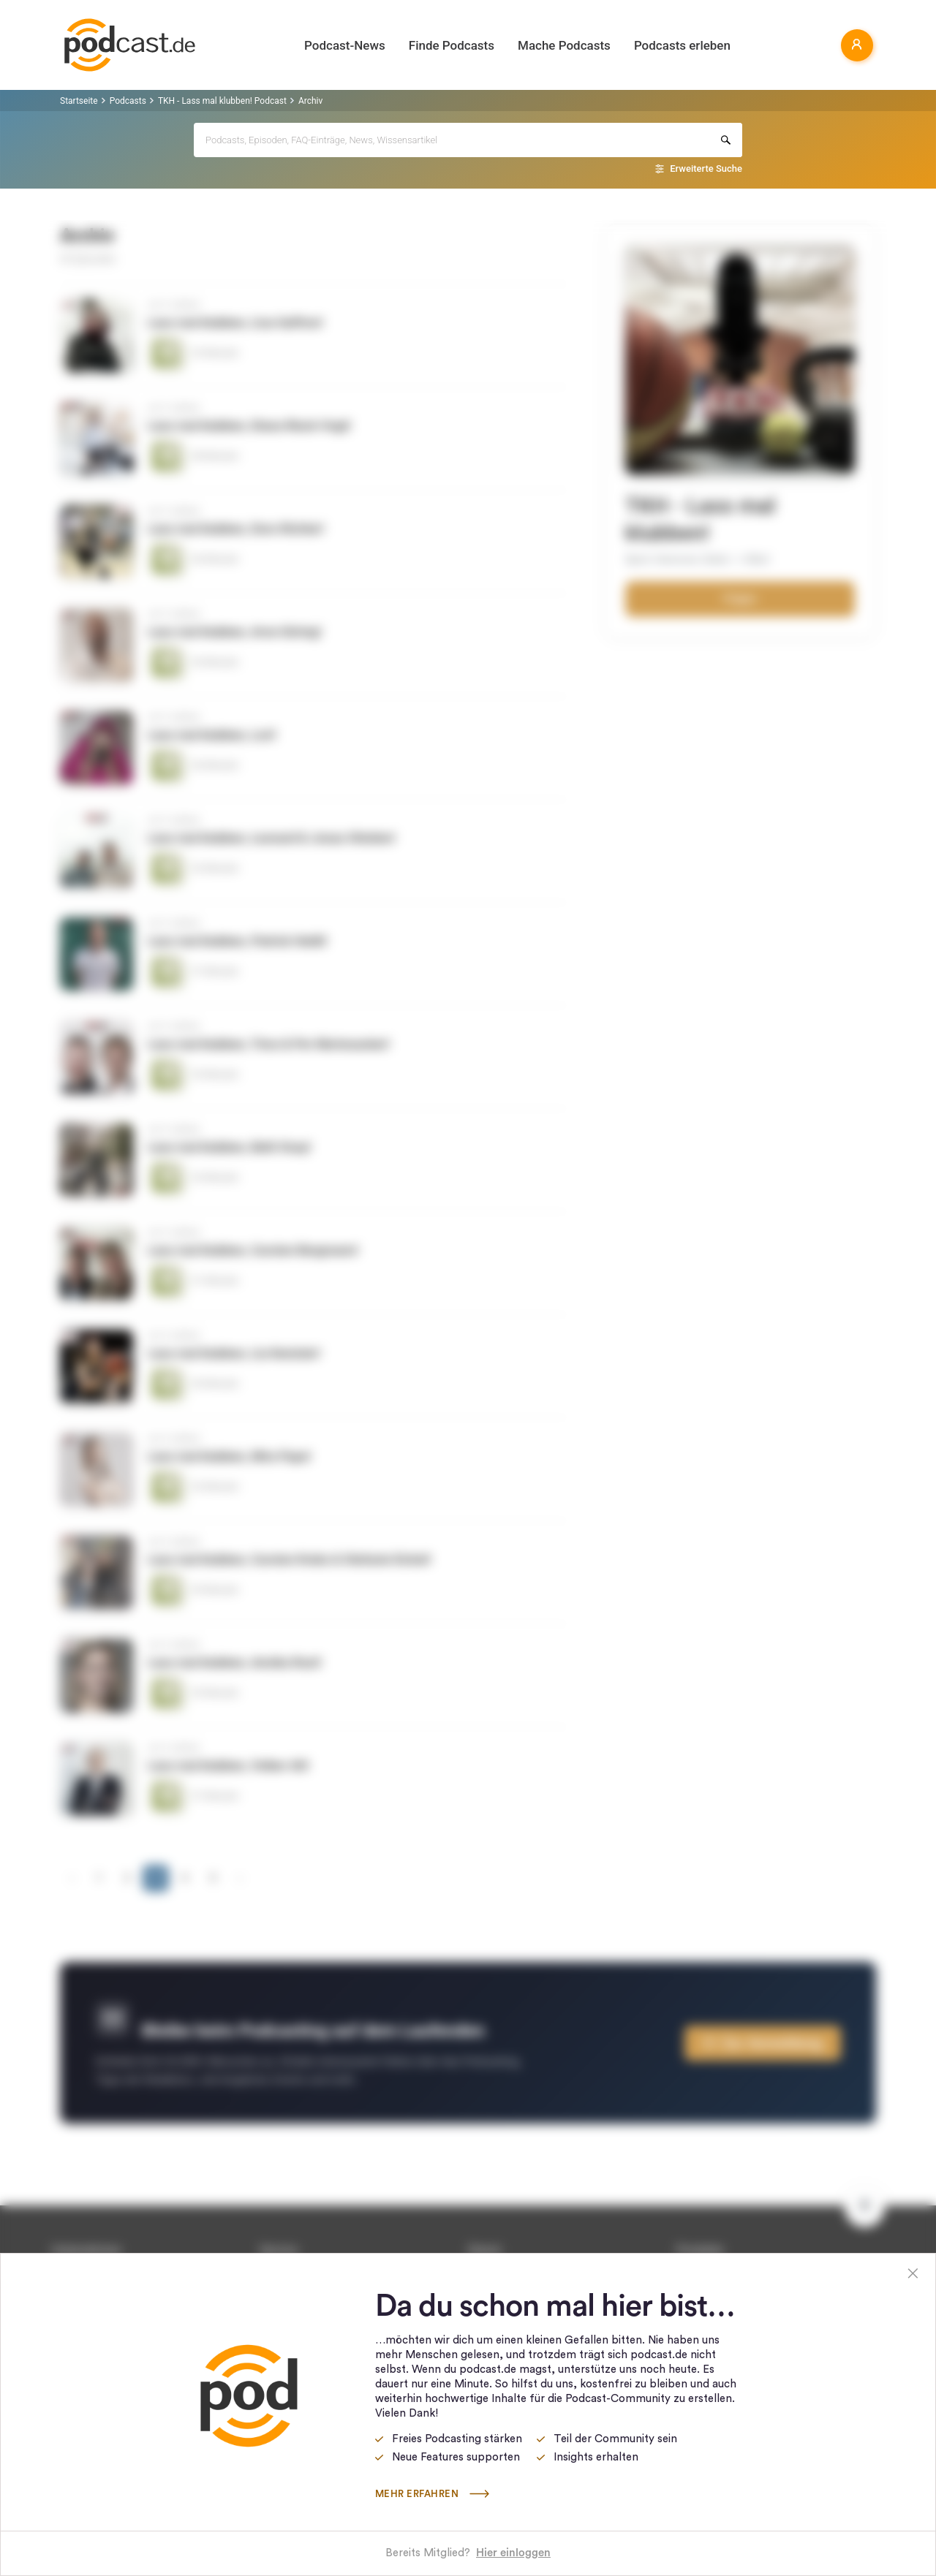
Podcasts (128, 101)
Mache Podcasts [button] (564, 45)
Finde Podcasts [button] (451, 45)
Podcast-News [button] (344, 45)
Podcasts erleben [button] (682, 45)
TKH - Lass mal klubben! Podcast (222, 101)
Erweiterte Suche (706, 168)
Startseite (79, 101)
